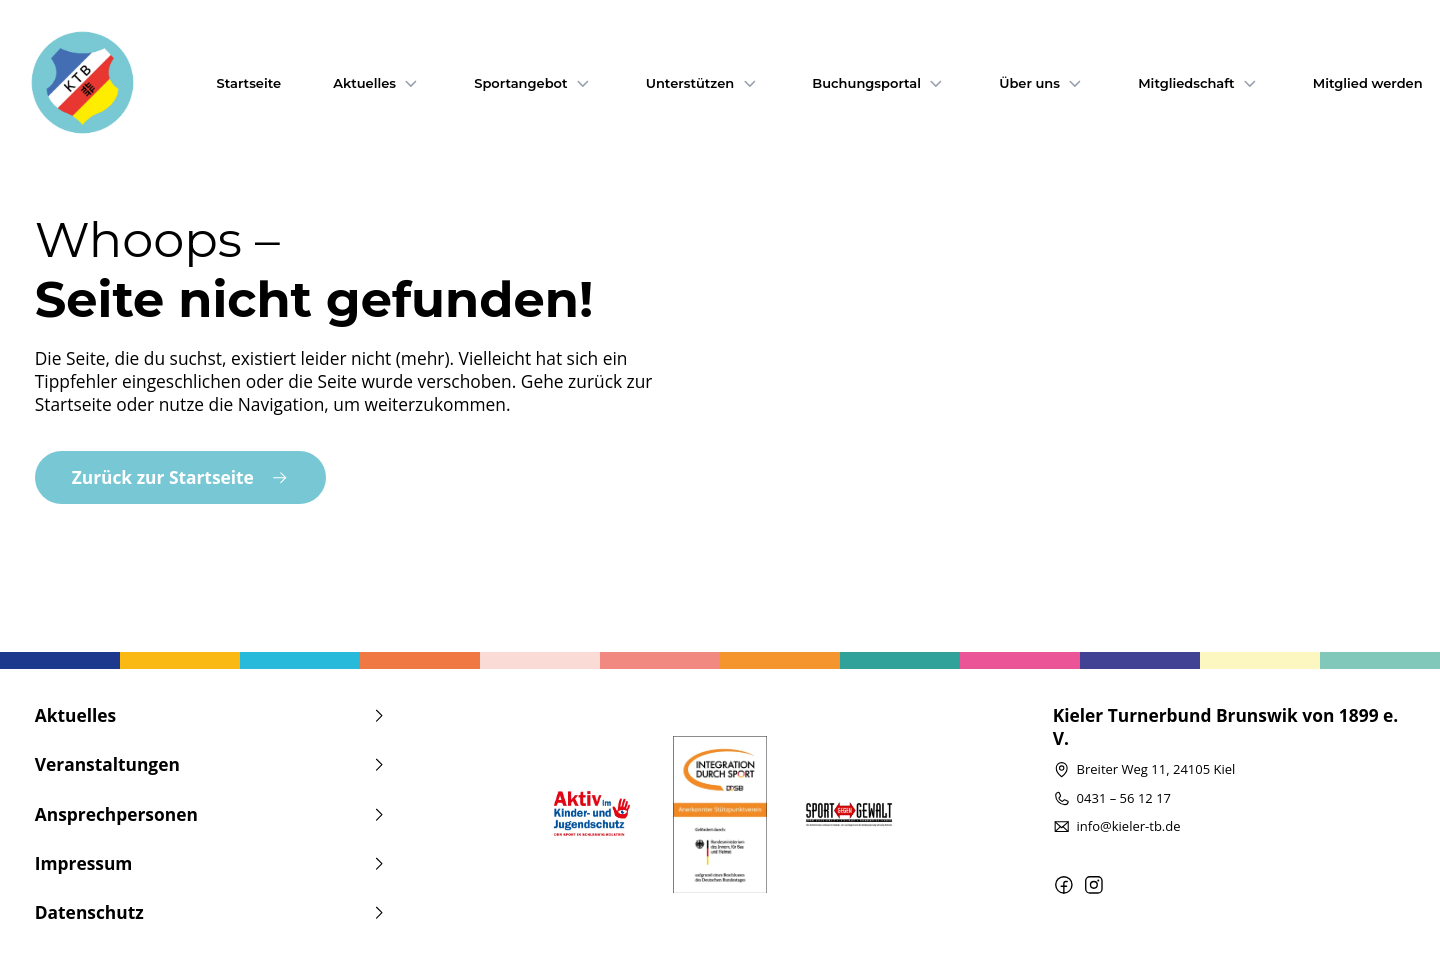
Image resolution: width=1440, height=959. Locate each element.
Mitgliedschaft (1199, 83)
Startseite (249, 83)
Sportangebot (533, 83)
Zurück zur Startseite (180, 477)
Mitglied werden (1368, 83)
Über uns (1042, 83)
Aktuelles (377, 83)
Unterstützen (703, 83)
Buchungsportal (879, 83)
